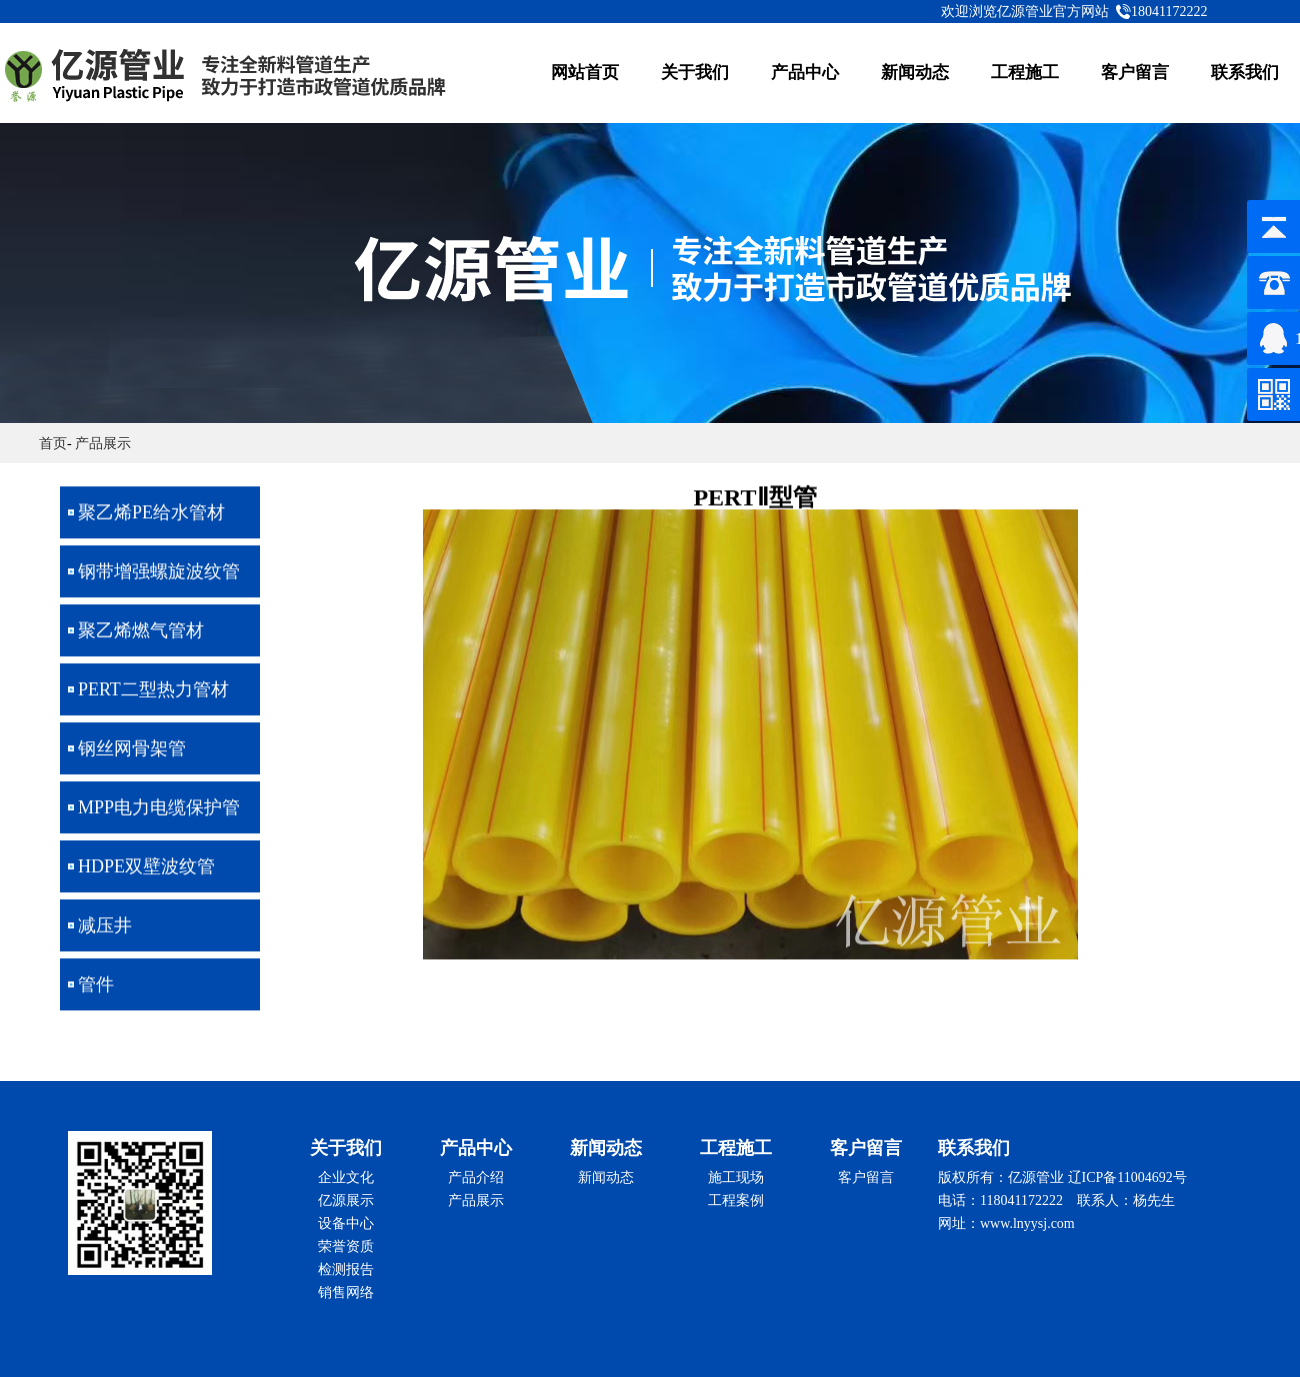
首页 (53, 443)
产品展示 (102, 443)
